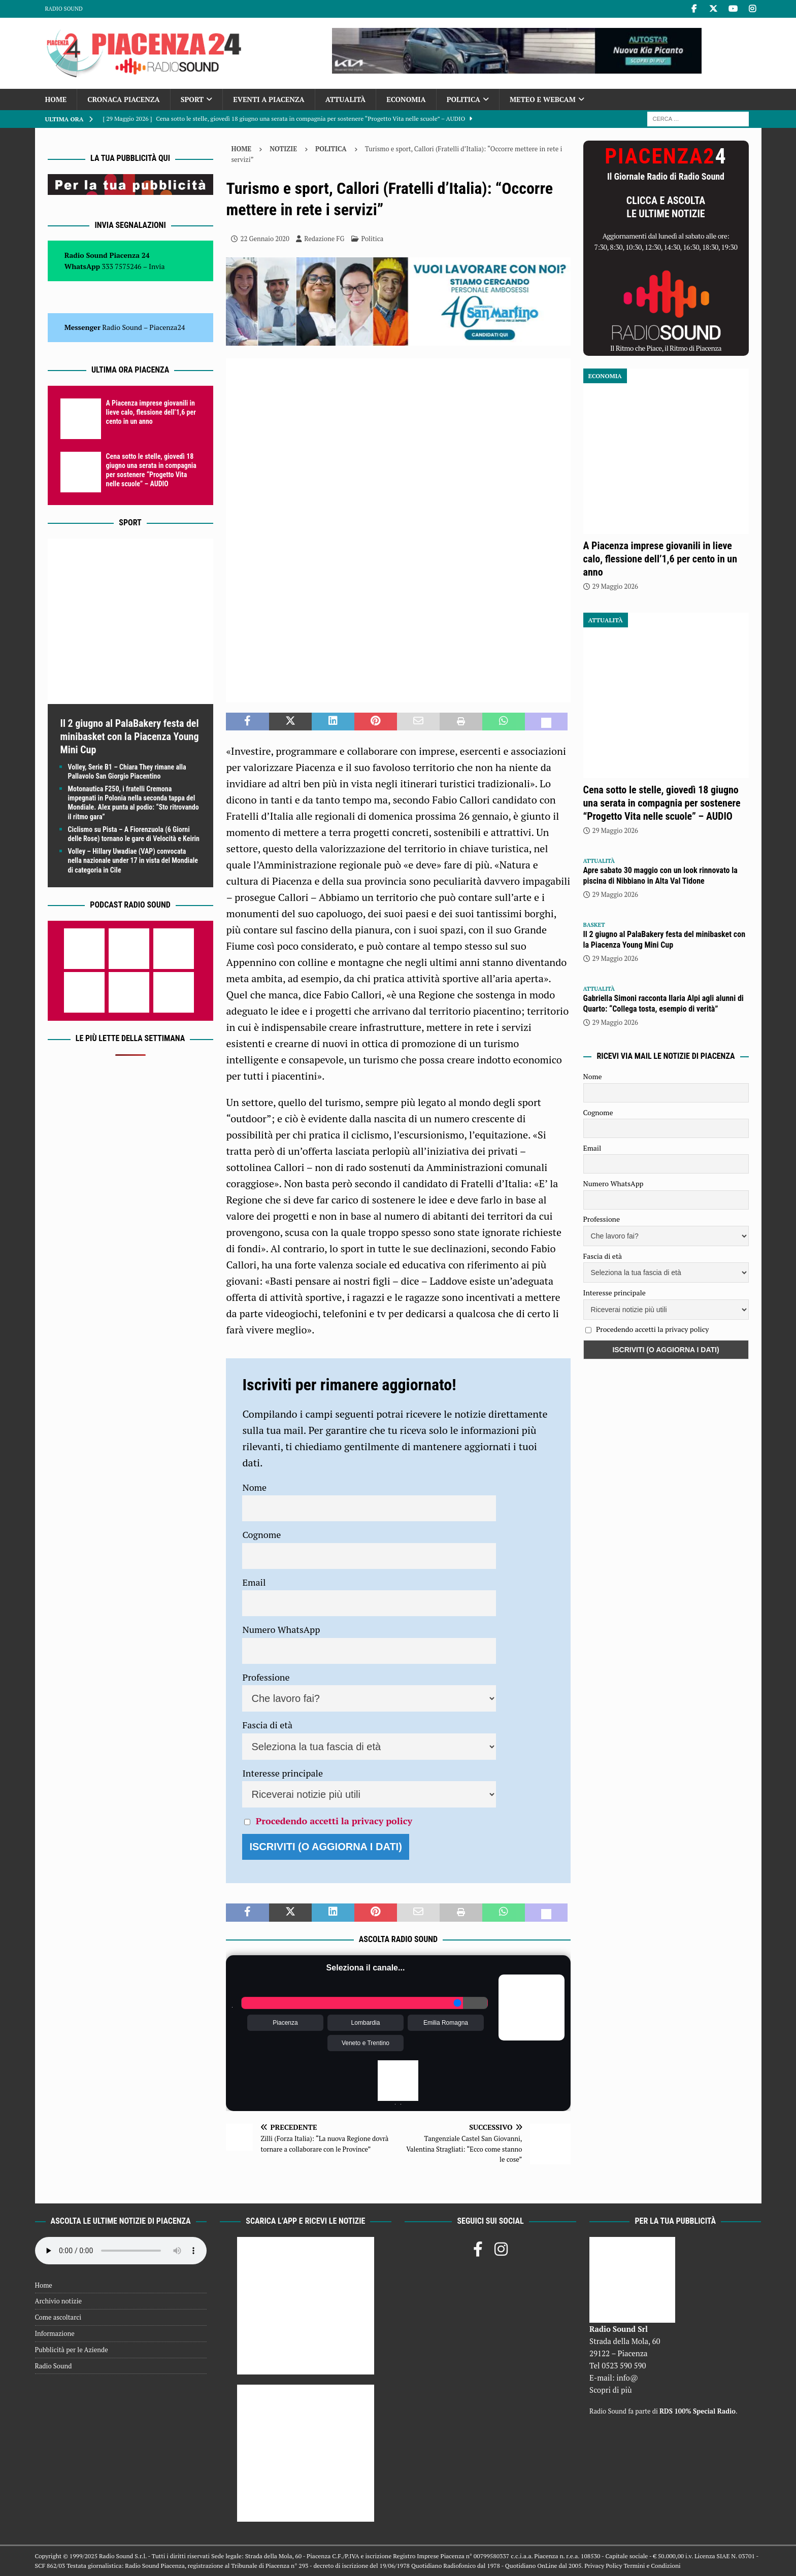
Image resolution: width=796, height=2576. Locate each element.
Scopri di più (610, 2390)
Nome (254, 1487)
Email (254, 1582)
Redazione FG (324, 238)
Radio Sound (64, 8)
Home (56, 99)
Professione (265, 1677)
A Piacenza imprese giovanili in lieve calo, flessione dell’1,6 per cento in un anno (151, 412)
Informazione (55, 2333)
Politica (463, 99)
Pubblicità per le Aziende (71, 2349)
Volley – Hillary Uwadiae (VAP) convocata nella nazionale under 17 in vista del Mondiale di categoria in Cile (133, 860)
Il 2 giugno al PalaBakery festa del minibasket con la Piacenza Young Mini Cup (129, 736)
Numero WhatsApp (281, 1629)
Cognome (261, 1534)
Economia (405, 99)
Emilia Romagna (445, 2022)
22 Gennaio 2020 (264, 238)
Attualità (345, 99)
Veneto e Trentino (365, 2043)
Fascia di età (267, 1725)
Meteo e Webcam (543, 99)
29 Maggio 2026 (615, 586)
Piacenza (285, 2022)
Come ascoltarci (58, 2317)
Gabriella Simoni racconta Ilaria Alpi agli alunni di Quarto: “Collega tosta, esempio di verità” (663, 1003)
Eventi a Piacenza (269, 99)
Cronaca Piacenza (123, 99)
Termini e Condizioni (651, 2565)
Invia (157, 266)
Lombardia (365, 2022)
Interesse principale (282, 1773)
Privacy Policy (603, 2565)
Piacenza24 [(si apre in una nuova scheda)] (167, 327)
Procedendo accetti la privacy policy (334, 1821)
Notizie (283, 148)
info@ (627, 2377)
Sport (192, 99)
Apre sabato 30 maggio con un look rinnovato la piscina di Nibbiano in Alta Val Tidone (660, 875)
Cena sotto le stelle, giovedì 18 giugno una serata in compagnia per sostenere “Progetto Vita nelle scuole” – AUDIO (662, 803)
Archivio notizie (58, 2300)
